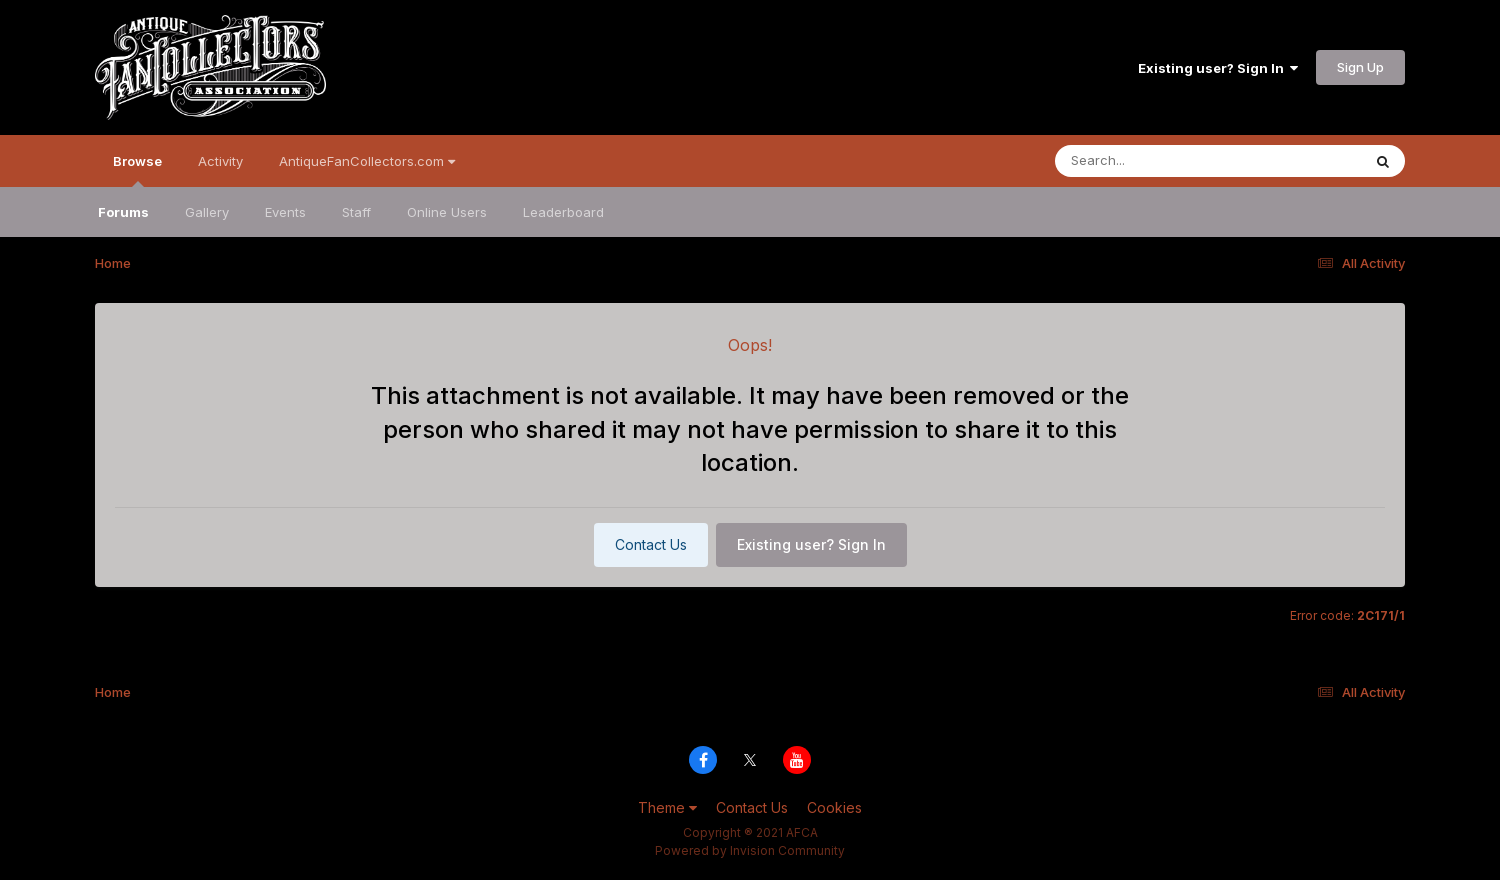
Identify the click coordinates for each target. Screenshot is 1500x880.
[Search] (1153, 161)
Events (285, 212)
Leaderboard (563, 212)
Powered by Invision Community (750, 850)
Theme (667, 807)
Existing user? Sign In (1218, 68)
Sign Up (1360, 67)
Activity (220, 161)
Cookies (834, 807)
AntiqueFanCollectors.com (367, 161)
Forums (123, 212)
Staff (356, 212)
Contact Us (651, 544)
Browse (137, 170)
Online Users (447, 212)
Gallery (207, 212)
